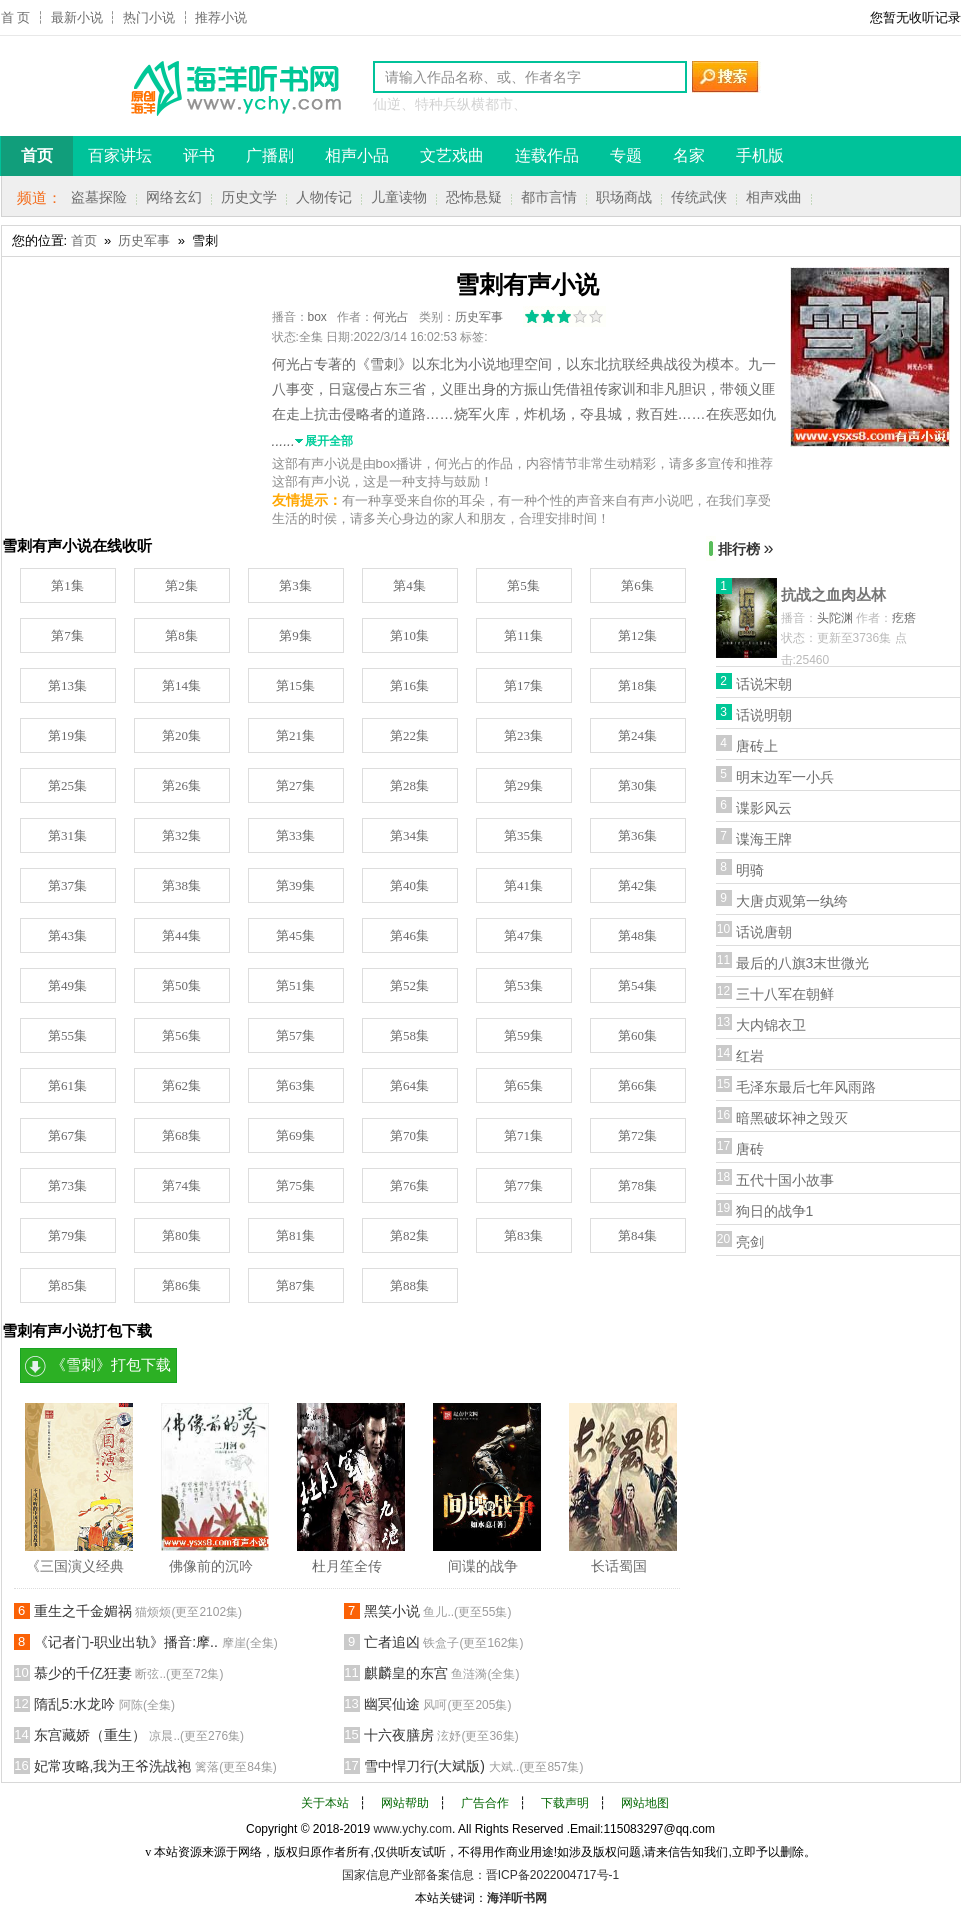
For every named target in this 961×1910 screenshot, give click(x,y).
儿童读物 (399, 197)
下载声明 (565, 1803)
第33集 (295, 835)
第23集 (523, 735)
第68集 (181, 1135)
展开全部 (329, 441)
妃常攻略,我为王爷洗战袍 (155, 1766)
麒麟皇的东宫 (442, 1673)
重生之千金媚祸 (138, 1611)
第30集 (637, 785)
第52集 (409, 985)
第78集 (637, 1185)
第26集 (181, 785)
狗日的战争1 (775, 1211)
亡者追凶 (444, 1642)
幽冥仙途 (438, 1704)
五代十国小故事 (785, 1180)
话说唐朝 (764, 932)
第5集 (523, 585)
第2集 (181, 585)
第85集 (67, 1285)
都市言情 (549, 197)
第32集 (181, 835)
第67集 (67, 1135)
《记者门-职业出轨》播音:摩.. (156, 1642)
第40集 (409, 885)
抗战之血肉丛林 (833, 594)
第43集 (67, 935)
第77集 (523, 1185)
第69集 (295, 1135)
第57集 (295, 1035)
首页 (84, 240)
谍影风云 (764, 808)
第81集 (295, 1235)
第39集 (295, 885)
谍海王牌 (764, 839)
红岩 (750, 1056)
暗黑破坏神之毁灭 (792, 1118)
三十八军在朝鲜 (785, 994)
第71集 (523, 1135)
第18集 (637, 685)
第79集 (67, 1235)
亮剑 (750, 1242)
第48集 (637, 935)
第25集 (67, 785)
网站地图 (645, 1803)
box (317, 317)
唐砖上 (757, 746)
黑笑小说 (438, 1611)
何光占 (391, 317)
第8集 (181, 635)
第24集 (637, 735)
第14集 (181, 685)
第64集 (409, 1085)
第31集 (67, 835)
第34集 (409, 835)
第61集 (67, 1085)
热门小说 (149, 17)
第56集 (181, 1035)
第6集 (637, 585)
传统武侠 (699, 197)
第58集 (409, 1035)
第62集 (181, 1085)
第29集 (523, 785)
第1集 (67, 585)
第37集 (67, 885)
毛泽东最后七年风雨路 (806, 1087)
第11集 (523, 635)
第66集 (637, 1085)
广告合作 (485, 1803)
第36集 (637, 835)
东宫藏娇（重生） (139, 1735)
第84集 (637, 1235)
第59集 (523, 1035)
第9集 (295, 635)
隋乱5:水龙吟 (105, 1704)
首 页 (16, 17)
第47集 (523, 935)
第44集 (181, 935)
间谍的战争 (483, 1566)
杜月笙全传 (347, 1566)
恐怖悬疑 (474, 197)
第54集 (637, 985)
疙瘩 (904, 618)
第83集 (523, 1235)
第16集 (409, 685)
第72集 (637, 1135)
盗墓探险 (99, 197)
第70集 (409, 1135)
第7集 (67, 635)
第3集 (295, 585)
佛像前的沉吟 (211, 1566)
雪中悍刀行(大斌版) (474, 1766)
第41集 (523, 885)
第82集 (409, 1235)
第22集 (409, 735)
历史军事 (144, 240)
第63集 (295, 1085)
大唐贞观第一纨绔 (792, 901)
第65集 (523, 1085)
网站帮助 (405, 1803)
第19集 (67, 735)
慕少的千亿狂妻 (129, 1673)
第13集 (67, 685)
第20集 (181, 735)
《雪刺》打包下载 (111, 1365)
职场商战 (624, 197)
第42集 (637, 885)
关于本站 (325, 1803)
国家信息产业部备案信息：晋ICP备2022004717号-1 (480, 1875)
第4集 (409, 585)
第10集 (409, 635)
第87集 (295, 1285)
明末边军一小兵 (785, 777)
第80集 (181, 1235)
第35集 (523, 835)
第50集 (181, 985)
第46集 (409, 935)
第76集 (409, 1185)
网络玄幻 (174, 197)
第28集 (409, 785)
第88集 (409, 1285)
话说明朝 (764, 715)
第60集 (637, 1035)
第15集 (295, 685)
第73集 (67, 1185)
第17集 (523, 685)
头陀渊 (835, 618)
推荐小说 (221, 17)
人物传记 (324, 197)
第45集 (295, 935)
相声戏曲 (774, 197)
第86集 (181, 1285)
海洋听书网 (517, 1898)
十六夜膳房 (441, 1735)
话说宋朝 (764, 684)
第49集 (67, 985)
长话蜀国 (619, 1566)
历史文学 (249, 197)
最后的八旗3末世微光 (803, 963)
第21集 (295, 735)
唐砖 (750, 1149)
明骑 (750, 870)
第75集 (295, 1185)
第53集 (523, 985)
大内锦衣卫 (771, 1025)
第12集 (637, 635)
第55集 (67, 1035)
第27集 (295, 785)
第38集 (181, 885)
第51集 (295, 985)
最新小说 (77, 17)
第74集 (181, 1185)
